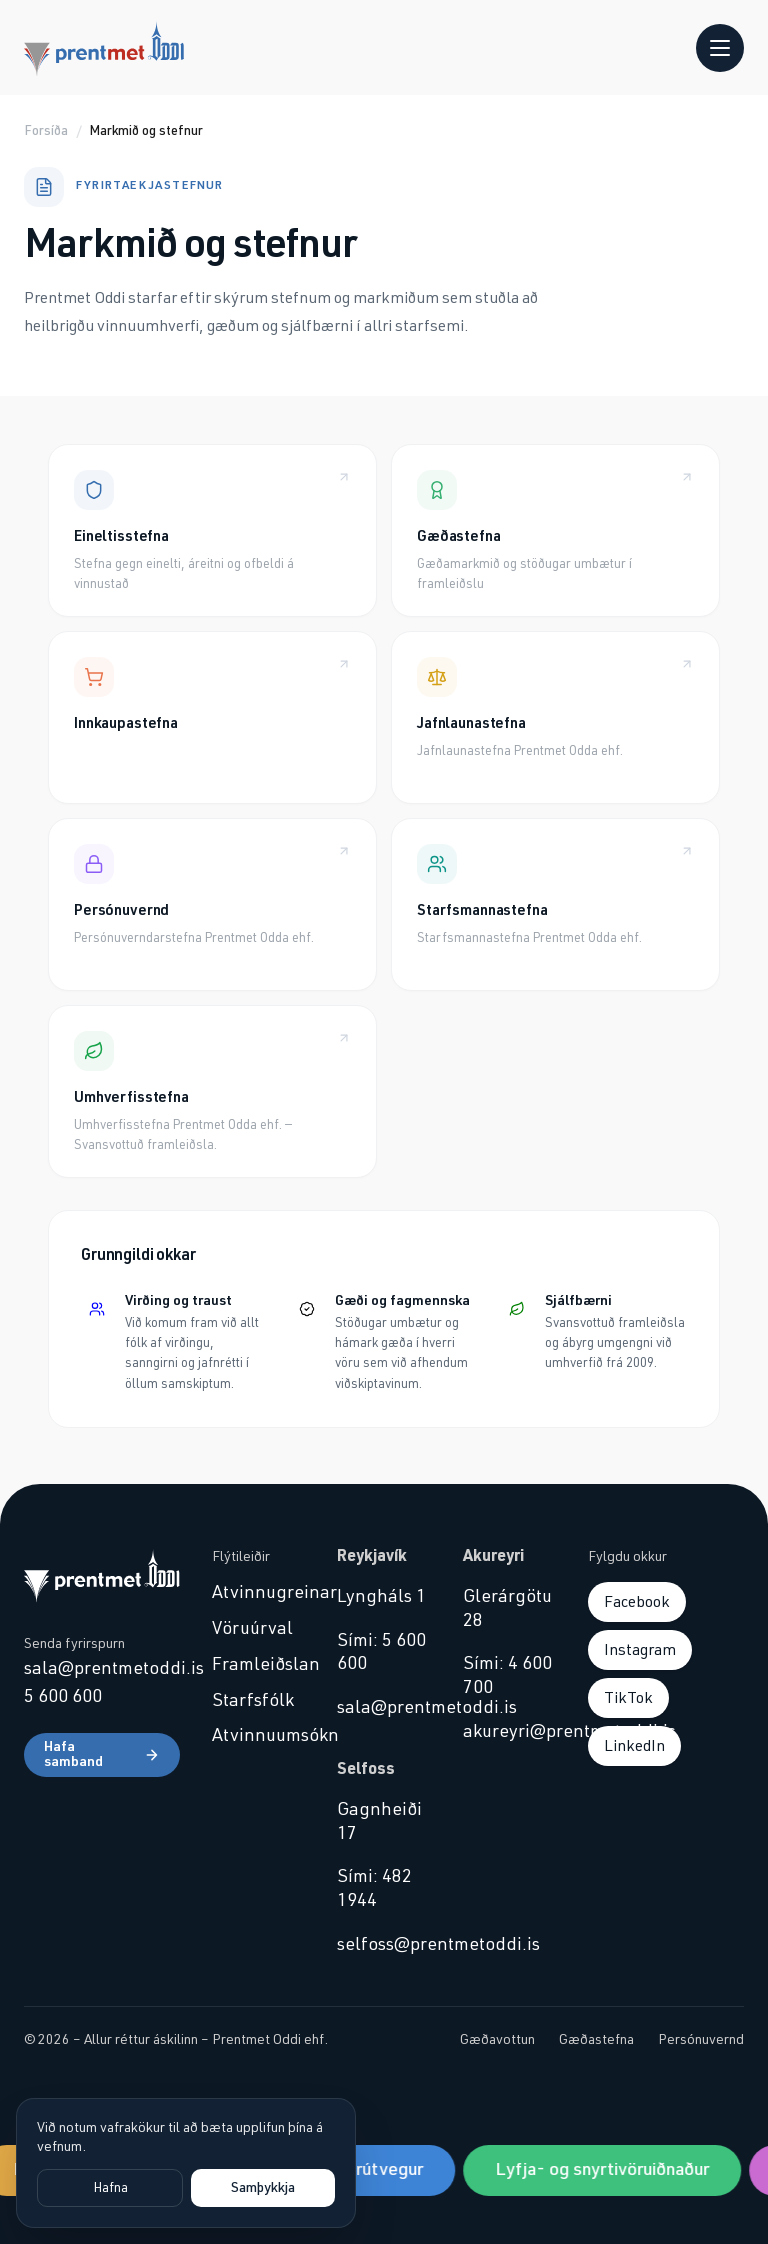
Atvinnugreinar (258, 1593)
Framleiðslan (258, 1665)
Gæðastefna (596, 2040)
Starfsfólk (253, 1701)
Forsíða (46, 131)
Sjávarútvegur (372, 2170)
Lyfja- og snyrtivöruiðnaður (606, 2170)
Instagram (640, 1650)
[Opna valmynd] (720, 48)
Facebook (637, 1602)
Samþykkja (263, 2188)
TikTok (628, 1698)
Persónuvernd (701, 2040)
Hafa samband (102, 1755)
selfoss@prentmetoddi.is (383, 1945)
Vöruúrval (252, 1629)
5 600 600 (63, 1697)
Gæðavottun (497, 2040)
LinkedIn (634, 1746)
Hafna (110, 2188)
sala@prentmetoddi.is (102, 1669)
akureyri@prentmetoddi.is (509, 1732)
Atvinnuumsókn (258, 1736)
